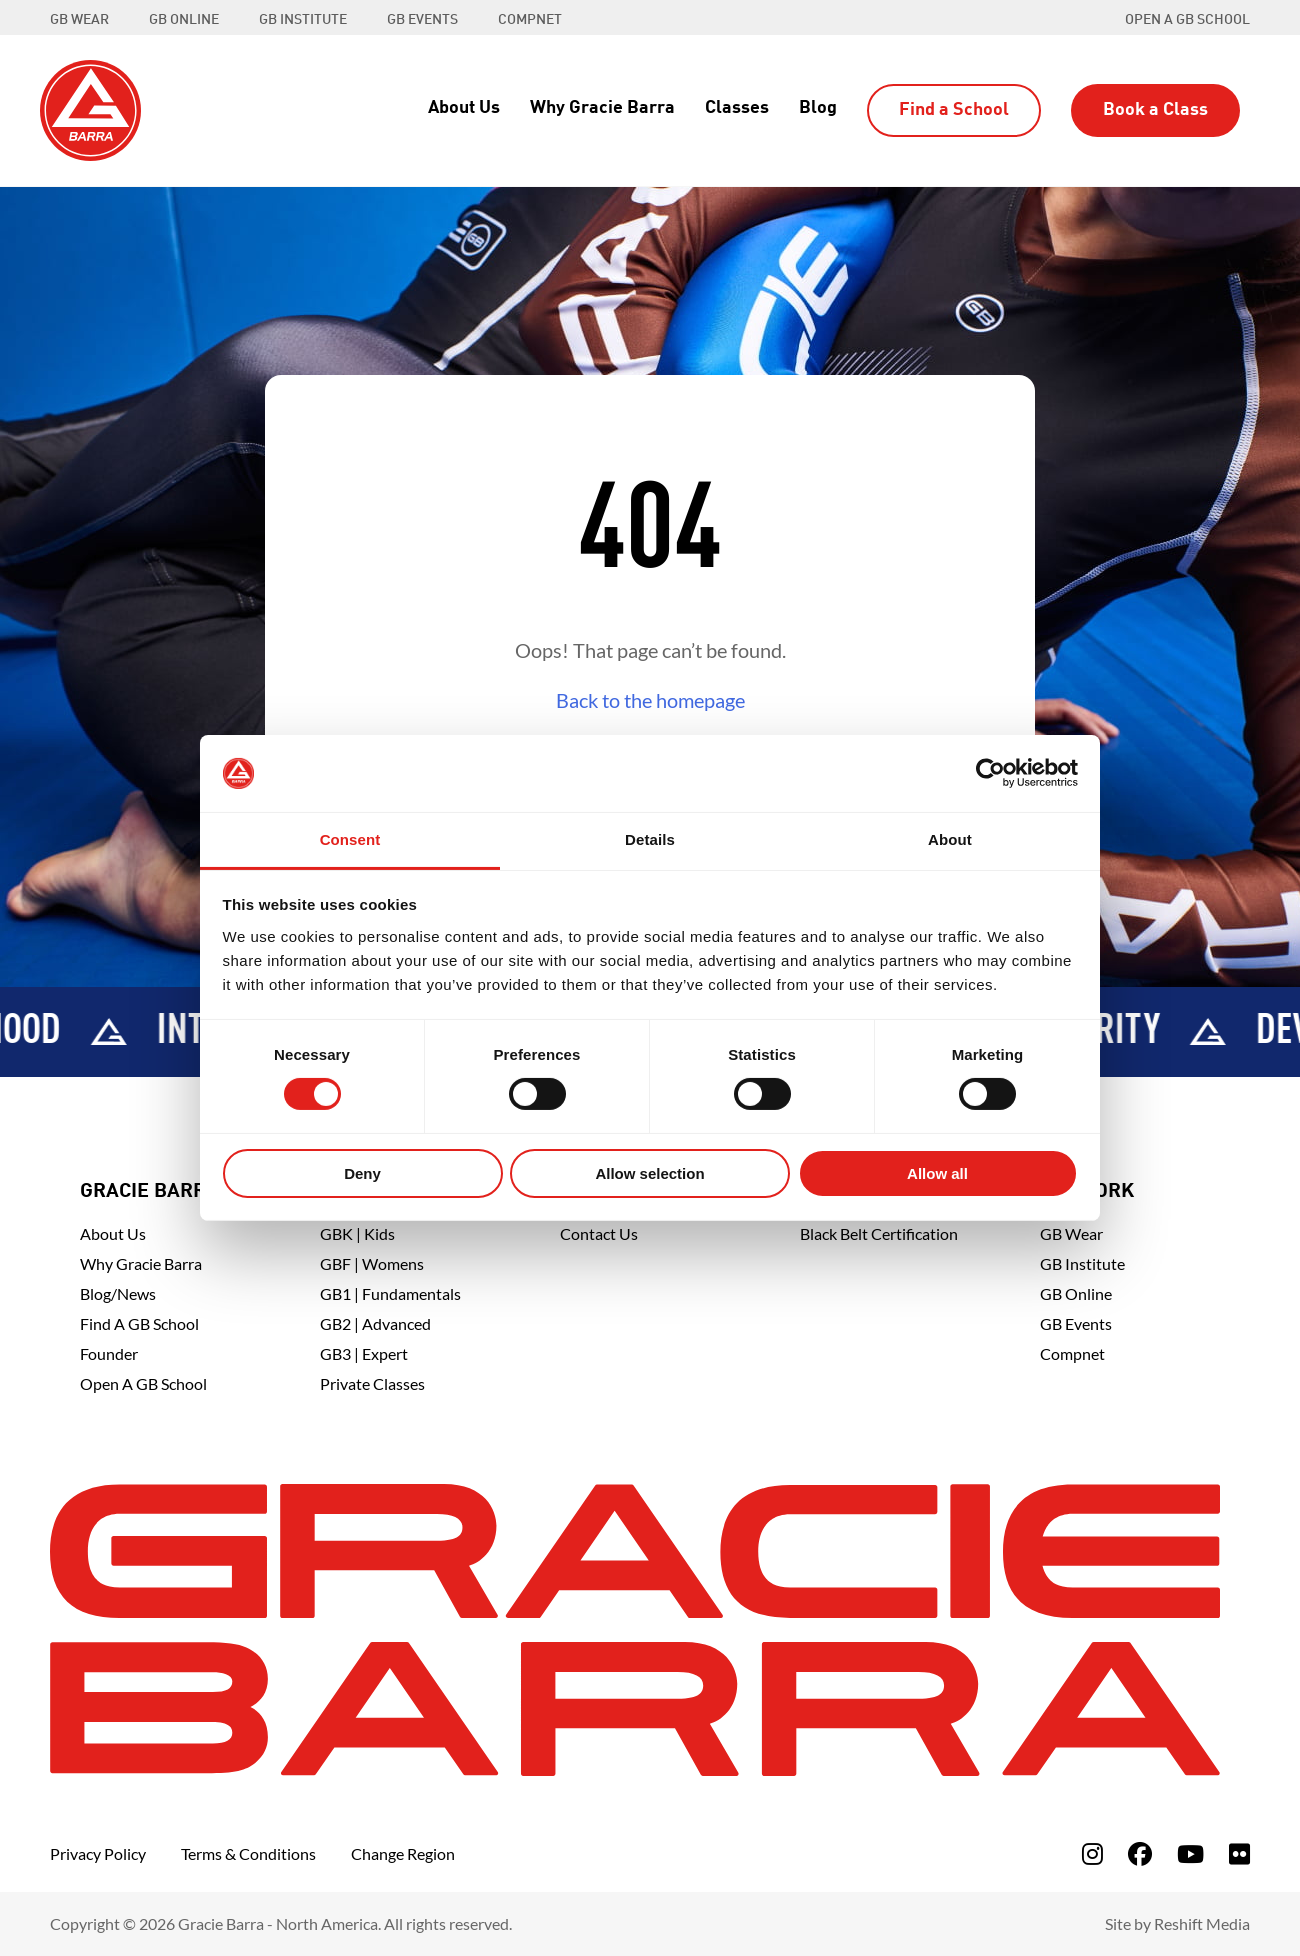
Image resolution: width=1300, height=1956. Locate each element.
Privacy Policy (98, 1853)
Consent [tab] (350, 839)
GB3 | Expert (364, 1353)
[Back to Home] (90, 108)
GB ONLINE (184, 20)
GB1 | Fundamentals (390, 1293)
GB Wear (1071, 1233)
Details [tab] (650, 839)
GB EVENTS (422, 20)
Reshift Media (1202, 1923)
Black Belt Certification (879, 1233)
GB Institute (1082, 1263)
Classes (737, 108)
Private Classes (372, 1383)
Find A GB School (139, 1323)
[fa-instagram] (1092, 1853)
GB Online (1076, 1293)
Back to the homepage (650, 700)
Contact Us (599, 1233)
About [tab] (950, 839)
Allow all (937, 1173)
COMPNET (530, 20)
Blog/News (118, 1293)
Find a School (954, 110)
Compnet (1072, 1353)
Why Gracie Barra (602, 108)
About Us (464, 108)
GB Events (1076, 1323)
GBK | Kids (357, 1233)
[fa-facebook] (1140, 1853)
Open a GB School (1187, 20)
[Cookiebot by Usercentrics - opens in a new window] (990, 773)
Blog (818, 108)
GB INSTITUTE (303, 20)
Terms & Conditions (248, 1853)
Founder (109, 1353)
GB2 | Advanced (375, 1323)
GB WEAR (79, 20)
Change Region (403, 1853)
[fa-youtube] (1190, 1853)
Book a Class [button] (1155, 110)
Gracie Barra (149, 1192)
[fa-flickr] (1239, 1853)
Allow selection (649, 1173)
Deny (362, 1173)
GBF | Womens (372, 1263)
